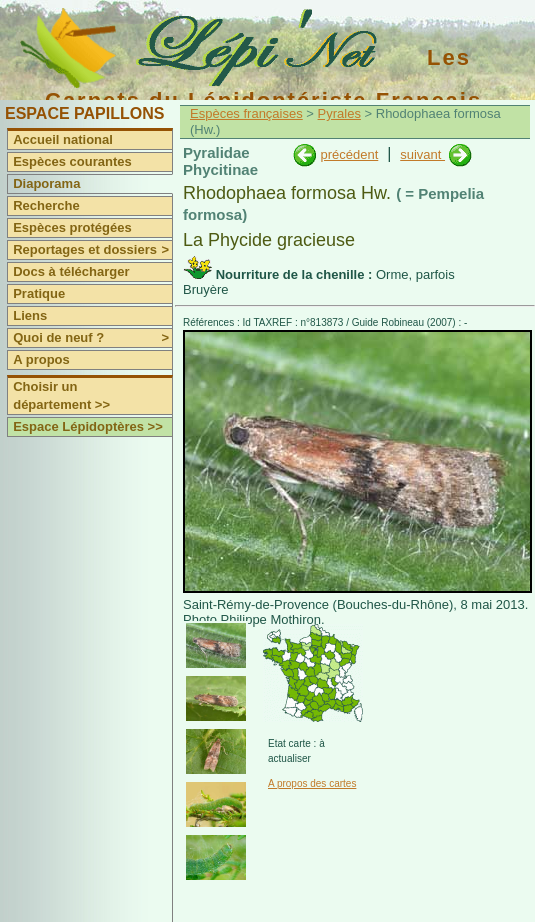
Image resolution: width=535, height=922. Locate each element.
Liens (30, 315)
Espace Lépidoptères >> (88, 426)
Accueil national (63, 139)
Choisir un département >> (61, 395)
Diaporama (46, 183)
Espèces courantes (72, 161)
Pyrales (339, 113)
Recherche (46, 205)
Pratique (39, 293)
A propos (41, 359)
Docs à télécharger (71, 271)
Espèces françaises (246, 113)
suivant (422, 154)
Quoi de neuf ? (92, 338)
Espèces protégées (72, 227)
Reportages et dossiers (92, 250)
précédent (349, 154)
